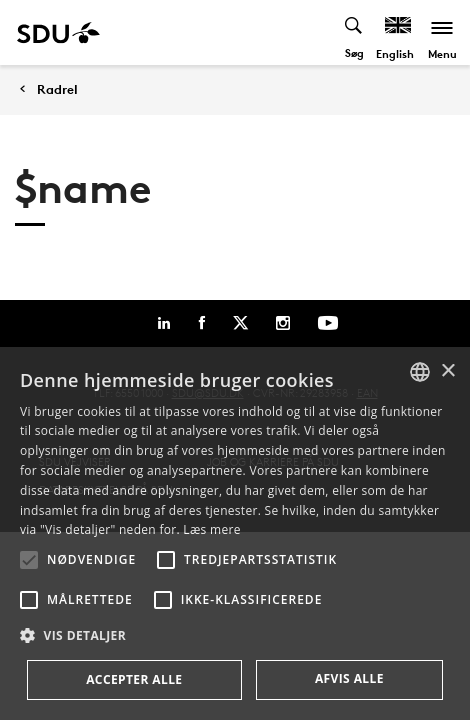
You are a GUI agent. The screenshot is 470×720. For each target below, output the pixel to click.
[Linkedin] (164, 323)
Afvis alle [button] (349, 678)
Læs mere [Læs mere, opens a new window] (211, 529)
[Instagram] (283, 323)
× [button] (447, 371)
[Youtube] (328, 323)
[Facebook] (202, 323)
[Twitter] (240, 323)
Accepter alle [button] (134, 679)
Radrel (57, 89)
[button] (29, 560)
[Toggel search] (354, 32)
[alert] (235, 533)
